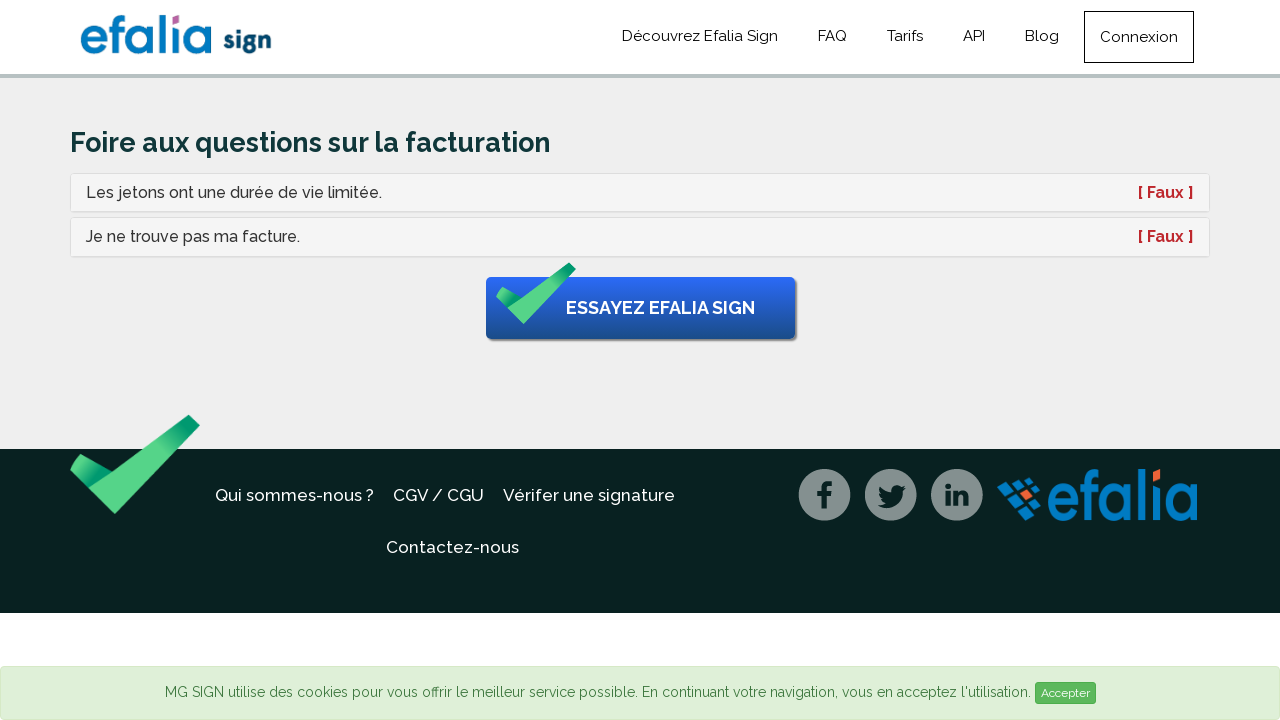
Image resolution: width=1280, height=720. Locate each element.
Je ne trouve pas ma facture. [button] (193, 236)
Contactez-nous (452, 547)
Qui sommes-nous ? (294, 495)
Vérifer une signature (589, 495)
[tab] (640, 193)
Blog (1042, 36)
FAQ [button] (832, 36)
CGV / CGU (438, 495)
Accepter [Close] (1065, 693)
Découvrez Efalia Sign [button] (700, 36)
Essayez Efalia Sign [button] (625, 308)
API (974, 36)
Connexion (1139, 37)
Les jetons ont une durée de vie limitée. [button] (234, 192)
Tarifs (905, 36)
